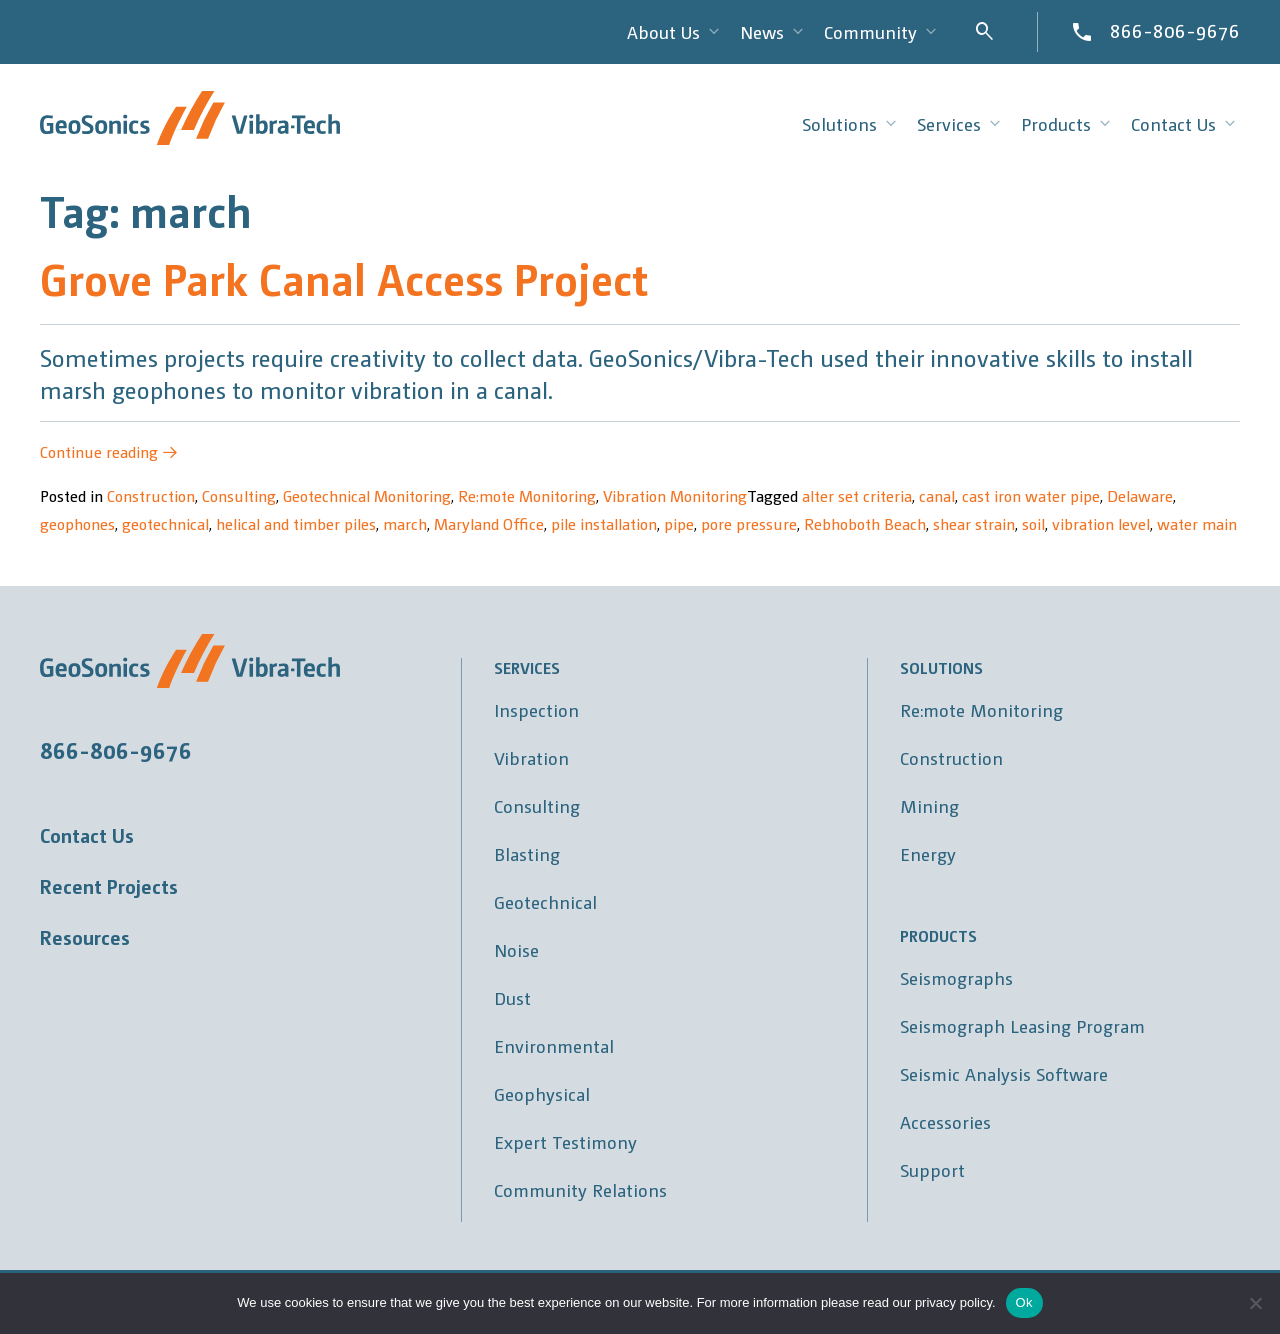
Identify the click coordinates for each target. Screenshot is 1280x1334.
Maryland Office (489, 523)
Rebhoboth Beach (865, 523)
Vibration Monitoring (675, 495)
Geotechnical (545, 901)
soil (1033, 523)
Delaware (1140, 495)
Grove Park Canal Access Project (344, 277)
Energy (928, 853)
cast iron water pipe (1031, 495)
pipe (679, 523)
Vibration (531, 757)
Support (932, 1169)
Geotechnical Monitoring (367, 495)
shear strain (974, 523)
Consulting (239, 495)
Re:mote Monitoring (527, 495)
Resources (85, 937)
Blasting (527, 853)
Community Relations (580, 1189)
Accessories (945, 1121)
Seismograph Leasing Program (1022, 1025)
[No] (1255, 1303)
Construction (151, 495)
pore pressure (749, 523)
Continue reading (109, 451)
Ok (1024, 1302)
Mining (929, 805)
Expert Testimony (565, 1141)
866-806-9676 (1175, 30)
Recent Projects (109, 886)
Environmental (554, 1045)
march (405, 523)
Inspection (536, 709)
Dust (512, 997)
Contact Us (87, 835)
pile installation (604, 523)
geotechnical (165, 523)
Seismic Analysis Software (1004, 1073)
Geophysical (542, 1093)
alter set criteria (857, 495)
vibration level (1101, 523)
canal (937, 495)
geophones (77, 523)
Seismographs (956, 977)
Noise (516, 949)
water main (1197, 523)
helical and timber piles (296, 523)
